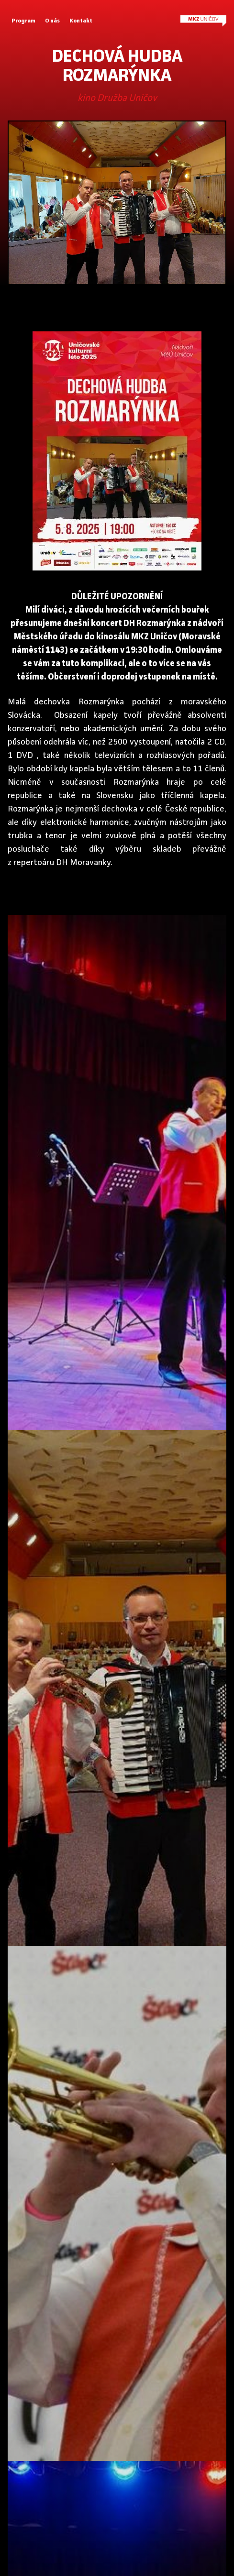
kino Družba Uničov (117, 98)
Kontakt (80, 21)
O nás (52, 21)
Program (23, 21)
